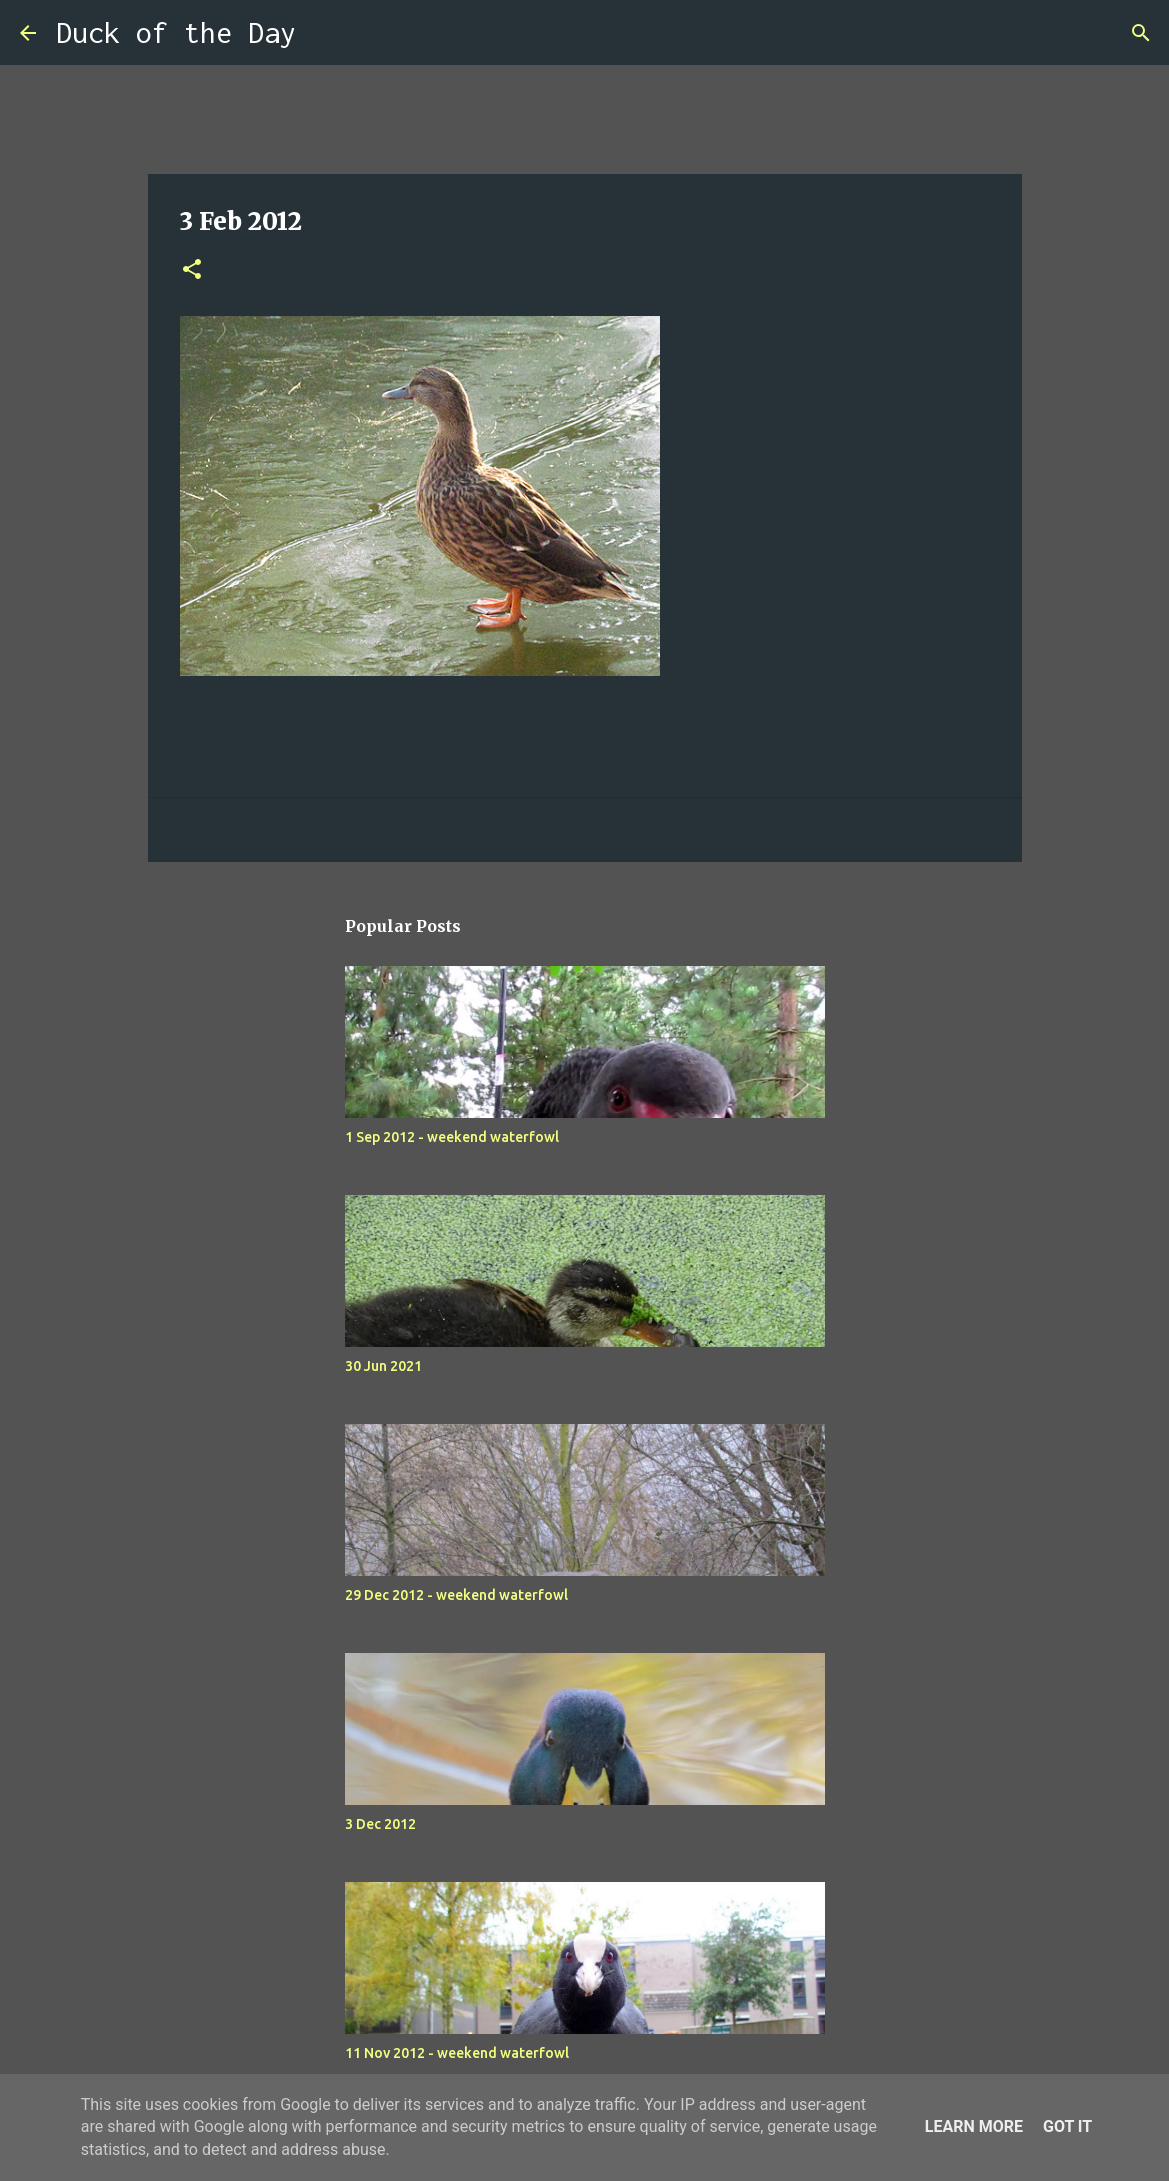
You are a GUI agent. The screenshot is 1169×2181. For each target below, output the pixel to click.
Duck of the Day (176, 32)
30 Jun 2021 (383, 1366)
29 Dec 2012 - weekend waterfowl (456, 1595)
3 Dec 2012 (380, 1824)
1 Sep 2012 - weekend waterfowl (452, 1137)
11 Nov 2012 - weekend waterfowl (457, 2053)
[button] (192, 270)
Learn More (974, 2126)
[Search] (324, 33)
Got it (1067, 2126)
